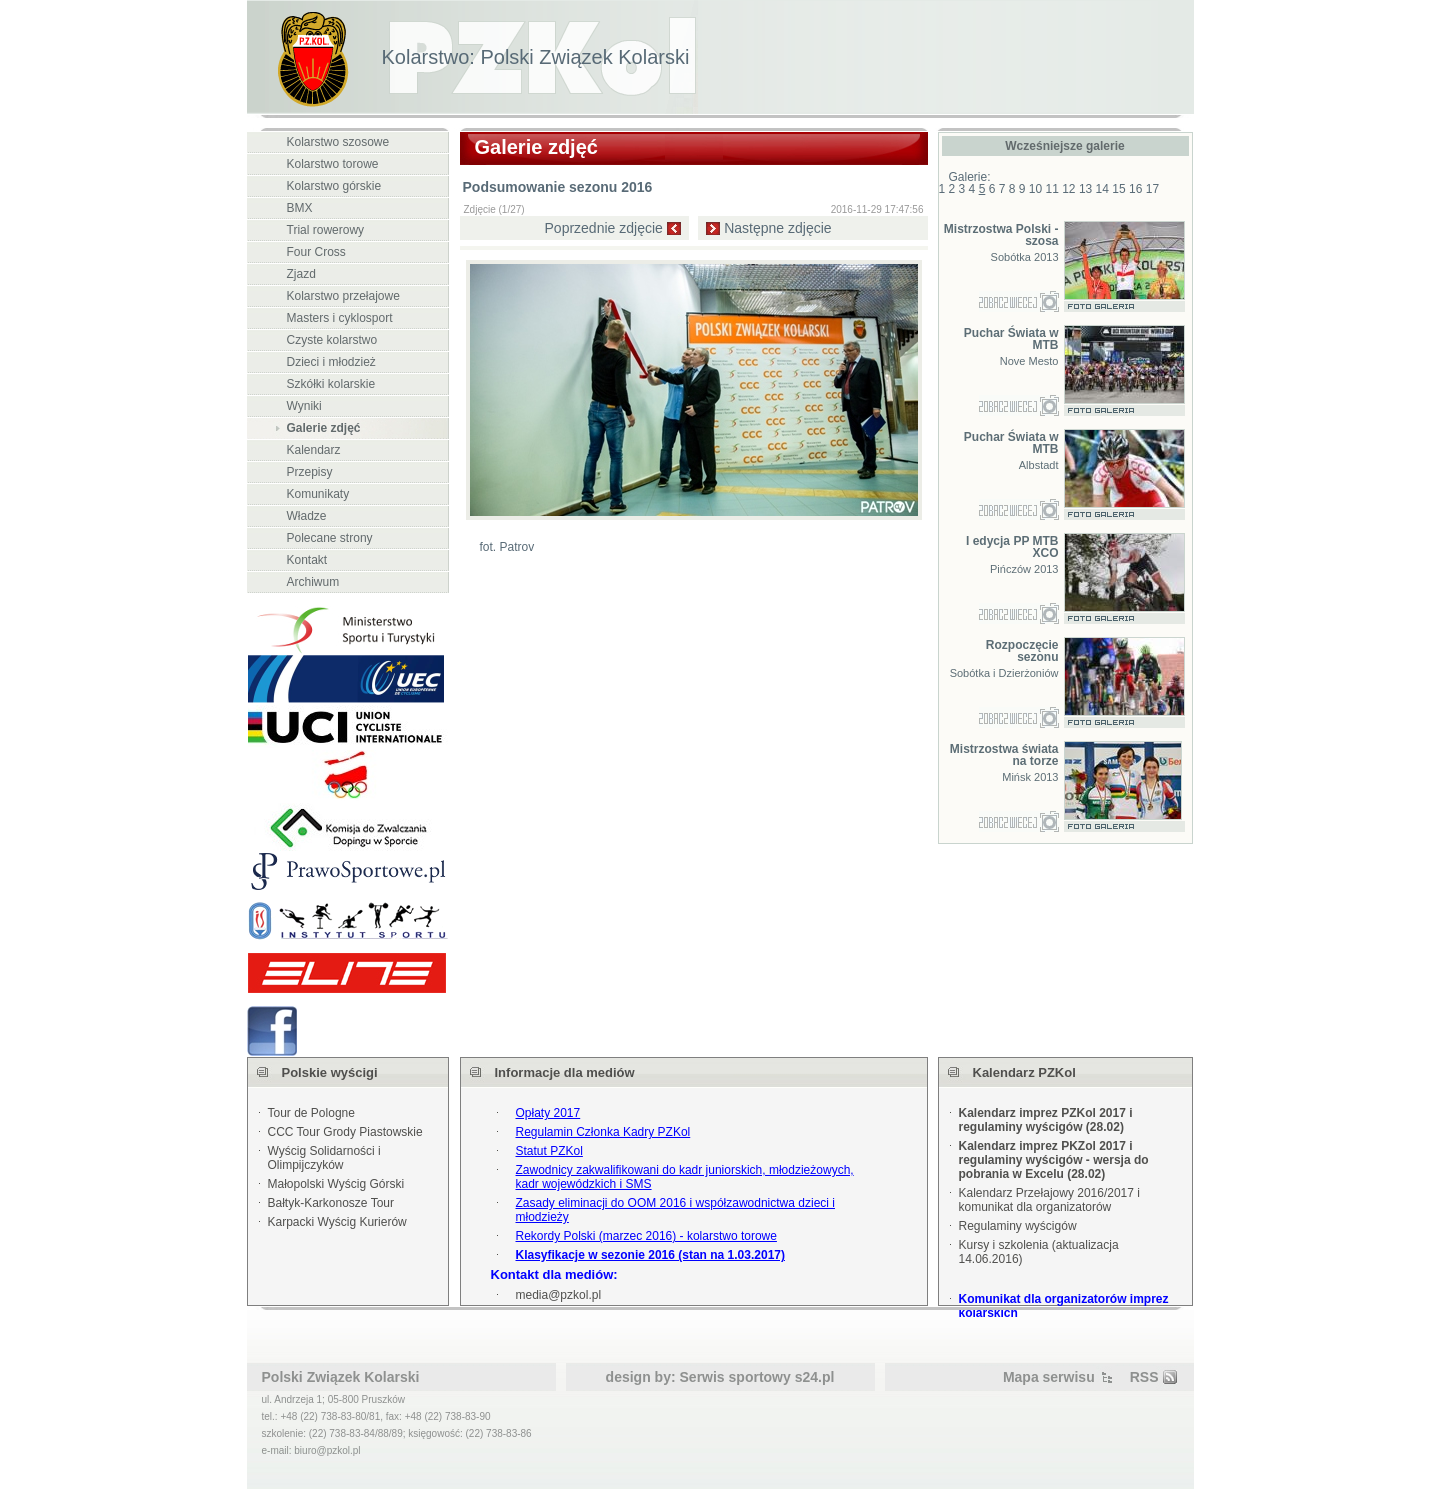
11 (1051, 189)
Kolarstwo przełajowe (343, 296)
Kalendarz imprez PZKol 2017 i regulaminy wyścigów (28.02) (1046, 1120)
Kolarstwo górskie (334, 186)
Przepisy (310, 472)
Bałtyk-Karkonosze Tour (331, 1203)
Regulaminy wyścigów (1018, 1226)
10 (1035, 189)
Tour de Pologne (311, 1113)
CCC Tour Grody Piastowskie (345, 1132)
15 (1118, 189)
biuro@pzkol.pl (327, 1450)
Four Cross (316, 252)
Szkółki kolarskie (331, 384)
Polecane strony (330, 538)
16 (1135, 189)
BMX (300, 208)
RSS (1144, 1377)
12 (1068, 189)
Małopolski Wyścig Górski (336, 1184)
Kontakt (307, 560)
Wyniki (304, 406)
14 (1102, 189)
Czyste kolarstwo (332, 340)
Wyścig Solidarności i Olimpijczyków (324, 1158)
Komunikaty (318, 494)
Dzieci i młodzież (331, 362)
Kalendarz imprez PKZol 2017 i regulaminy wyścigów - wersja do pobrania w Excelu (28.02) (1054, 1160)
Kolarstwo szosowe (338, 142)
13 (1085, 189)
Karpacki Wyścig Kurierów (337, 1222)
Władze (307, 516)
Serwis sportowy (735, 1377)
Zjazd (301, 274)
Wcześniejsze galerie (1064, 146)
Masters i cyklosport (340, 318)
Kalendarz (314, 450)
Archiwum (313, 582)
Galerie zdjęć (324, 428)
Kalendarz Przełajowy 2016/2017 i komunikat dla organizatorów (1049, 1200)
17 (1152, 189)
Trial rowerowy (326, 230)
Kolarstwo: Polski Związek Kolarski (536, 57)
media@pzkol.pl (559, 1295)
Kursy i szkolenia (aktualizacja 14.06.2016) (1039, 1252)
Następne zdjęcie (777, 228)
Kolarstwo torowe (333, 164)
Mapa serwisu (1049, 1377)
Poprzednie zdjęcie (604, 228)
